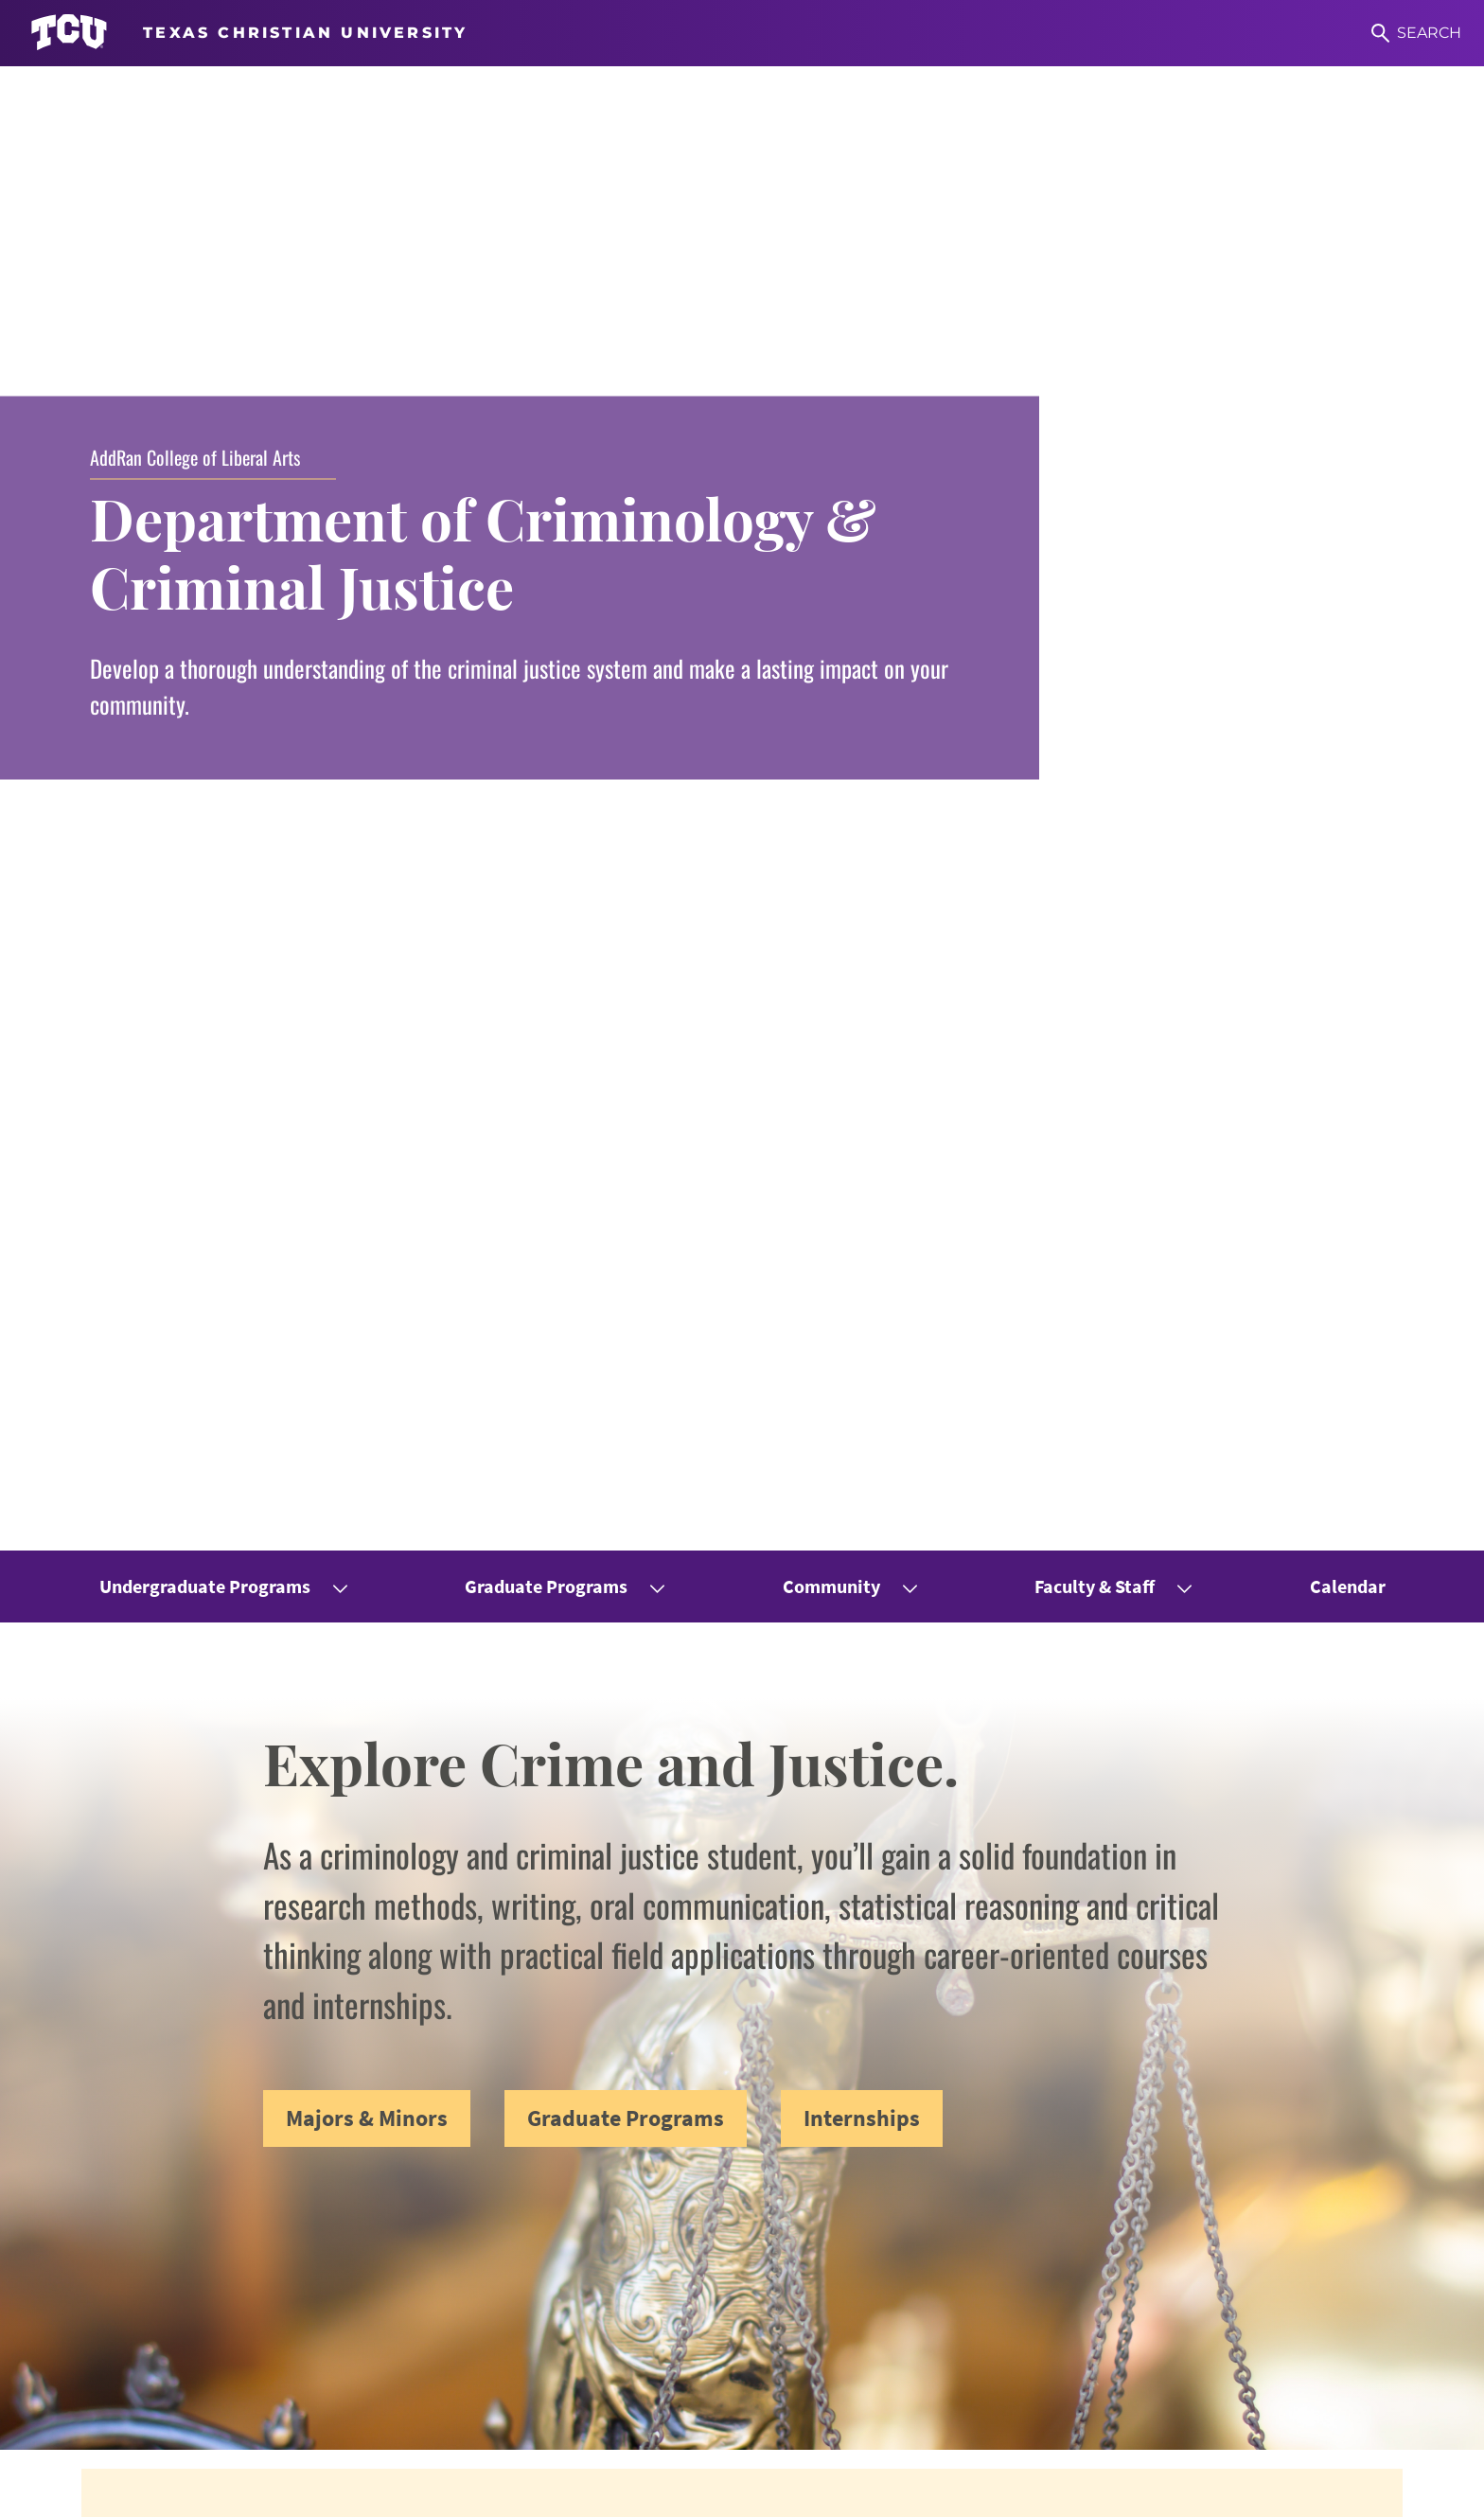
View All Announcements (742, 1350)
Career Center (868, 2281)
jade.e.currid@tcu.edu (571, 2351)
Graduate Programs (546, 130)
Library (844, 2345)
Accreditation (754, 2489)
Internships (862, 662)
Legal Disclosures (561, 2489)
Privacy (664, 2489)
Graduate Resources (890, 2216)
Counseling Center (885, 2313)
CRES (1167, 2216)
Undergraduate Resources (913, 2184)
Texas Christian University (1244, 2489)
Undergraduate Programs (204, 130)
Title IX (460, 2489)
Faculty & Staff (1094, 130)
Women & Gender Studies (1241, 2184)
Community (831, 130)
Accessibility (172, 2489)
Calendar (1348, 130)
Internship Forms (881, 2249)
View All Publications (742, 1964)
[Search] (1416, 33)
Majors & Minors (367, 662)
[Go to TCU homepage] (249, 33)
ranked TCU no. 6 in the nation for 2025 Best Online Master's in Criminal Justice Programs (714, 1265)
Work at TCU (69, 2489)
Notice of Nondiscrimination (325, 2489)
